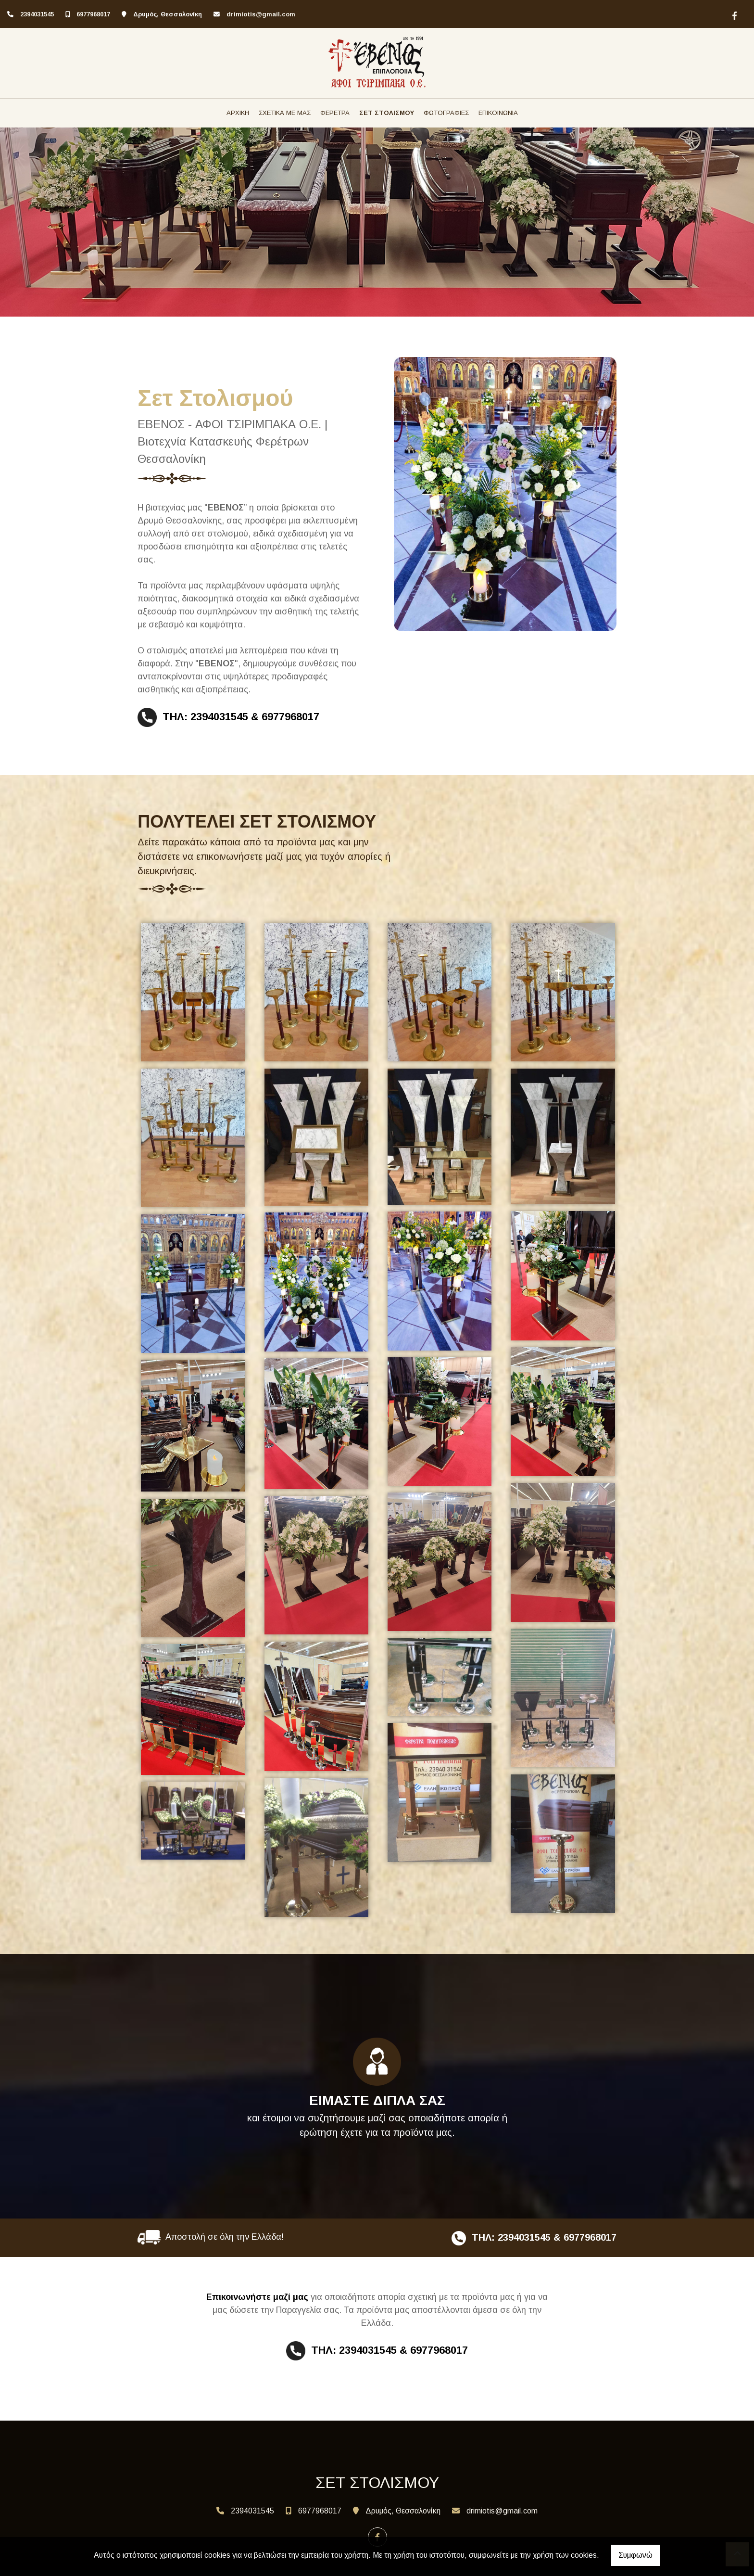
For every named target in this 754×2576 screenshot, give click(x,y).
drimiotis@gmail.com (260, 14)
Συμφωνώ (635, 2555)
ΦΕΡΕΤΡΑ (335, 112)
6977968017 (93, 14)
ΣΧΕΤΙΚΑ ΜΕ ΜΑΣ (285, 112)
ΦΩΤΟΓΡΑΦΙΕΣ (446, 112)
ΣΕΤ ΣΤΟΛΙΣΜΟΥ (386, 112)
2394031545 (37, 14)
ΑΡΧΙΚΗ (237, 112)
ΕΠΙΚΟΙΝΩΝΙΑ (498, 112)
